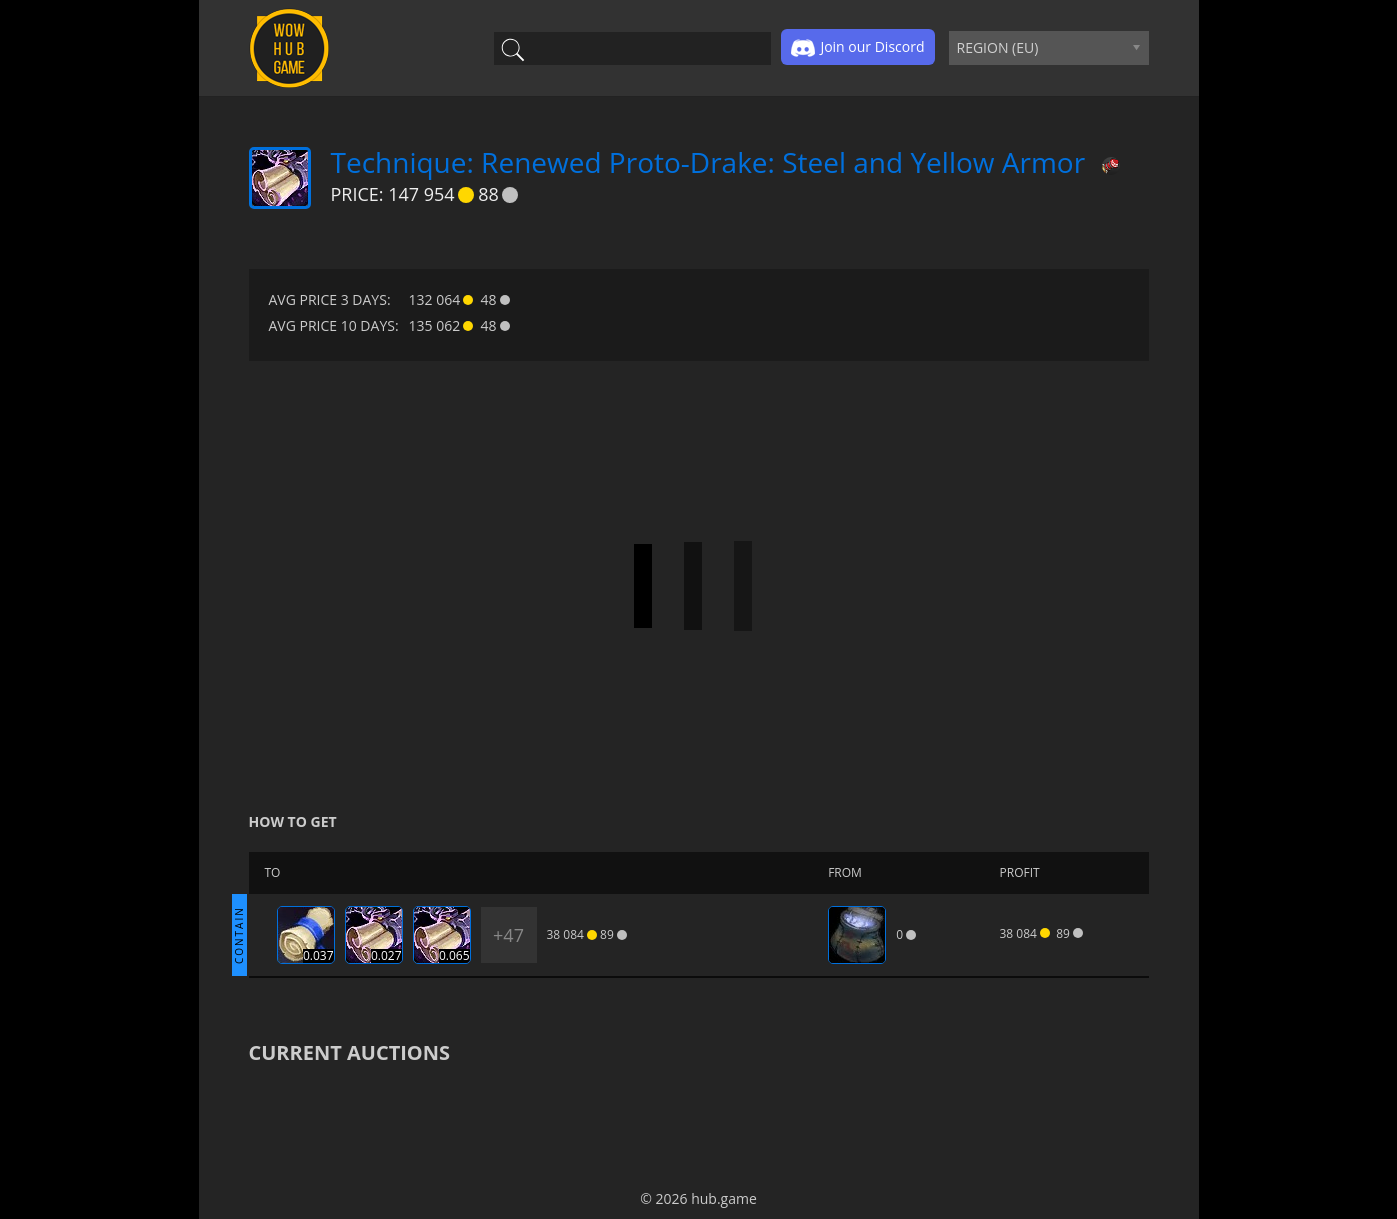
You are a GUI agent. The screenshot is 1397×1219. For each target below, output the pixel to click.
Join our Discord (857, 48)
